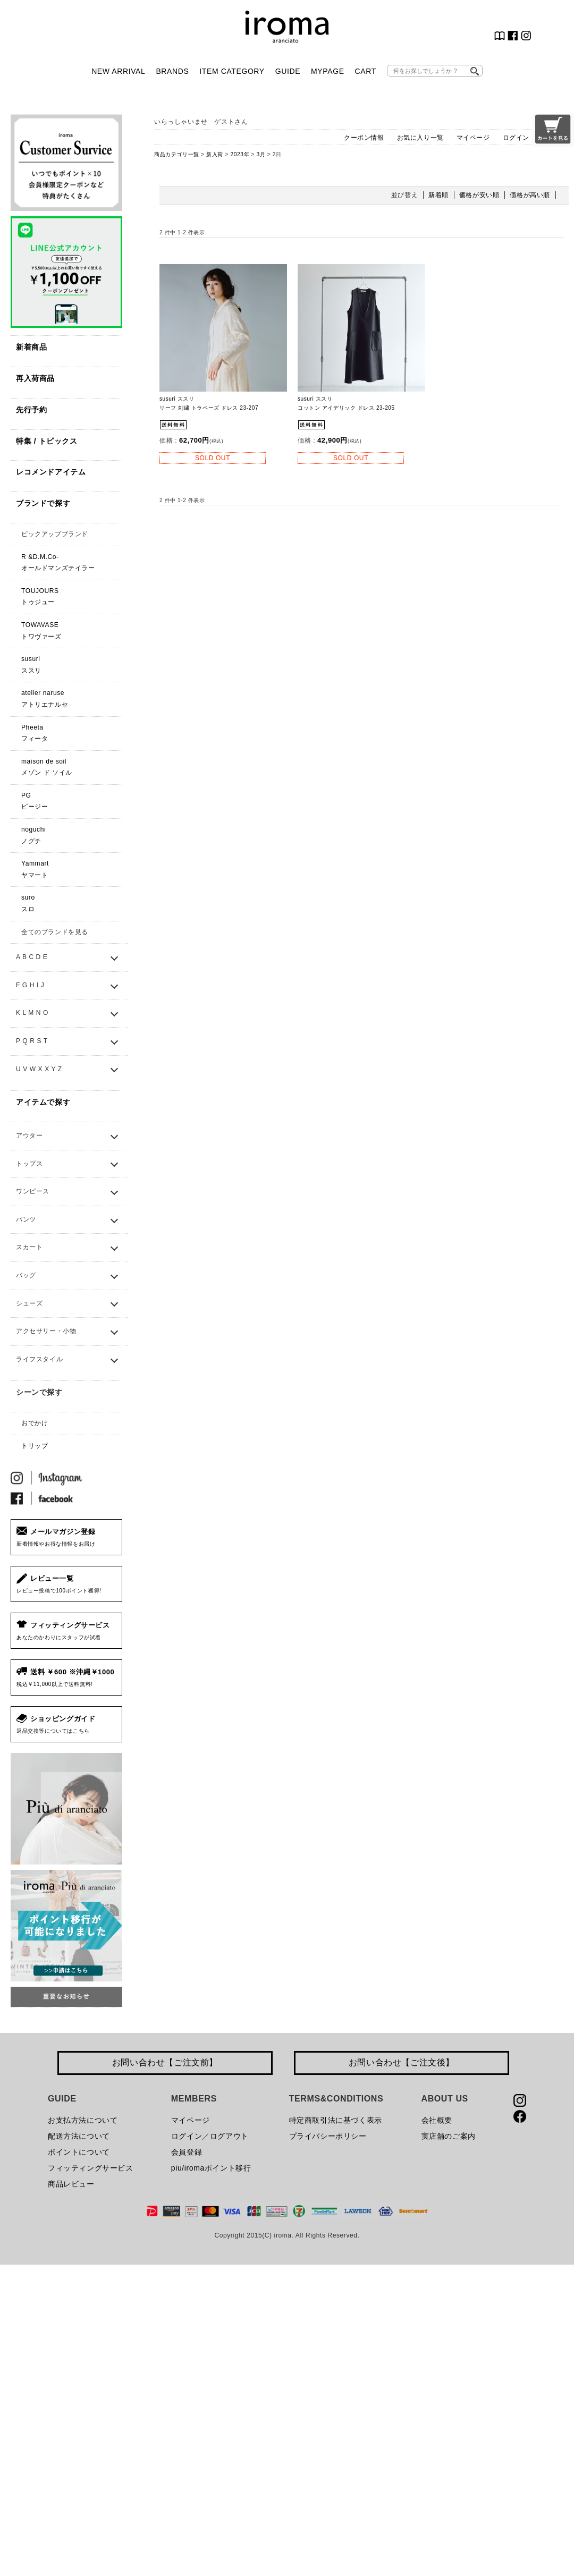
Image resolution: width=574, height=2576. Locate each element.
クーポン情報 (364, 137)
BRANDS (172, 71)
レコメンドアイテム (51, 472)
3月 (261, 154)
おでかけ (34, 1423)
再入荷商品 (35, 378)
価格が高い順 (530, 195)
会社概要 (436, 2120)
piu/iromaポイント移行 (211, 2168)
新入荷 (214, 154)
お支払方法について (82, 2120)
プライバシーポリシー (328, 2136)
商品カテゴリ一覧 (176, 154)
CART (365, 71)
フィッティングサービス (90, 2168)
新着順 (438, 195)
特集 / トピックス (47, 441)
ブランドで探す (43, 503)
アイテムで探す (43, 1102)
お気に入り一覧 (420, 137)
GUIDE (287, 71)
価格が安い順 (479, 195)
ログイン (516, 137)
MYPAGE (327, 71)
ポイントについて (79, 2152)
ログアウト (229, 2136)
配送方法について (79, 2136)
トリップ (34, 1446)
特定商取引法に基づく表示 (335, 2120)
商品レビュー (71, 2184)
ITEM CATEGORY (231, 71)
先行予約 (31, 409)
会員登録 (186, 2152)
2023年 (239, 154)
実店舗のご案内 (448, 2136)
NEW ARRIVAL (118, 71)
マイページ (473, 137)
